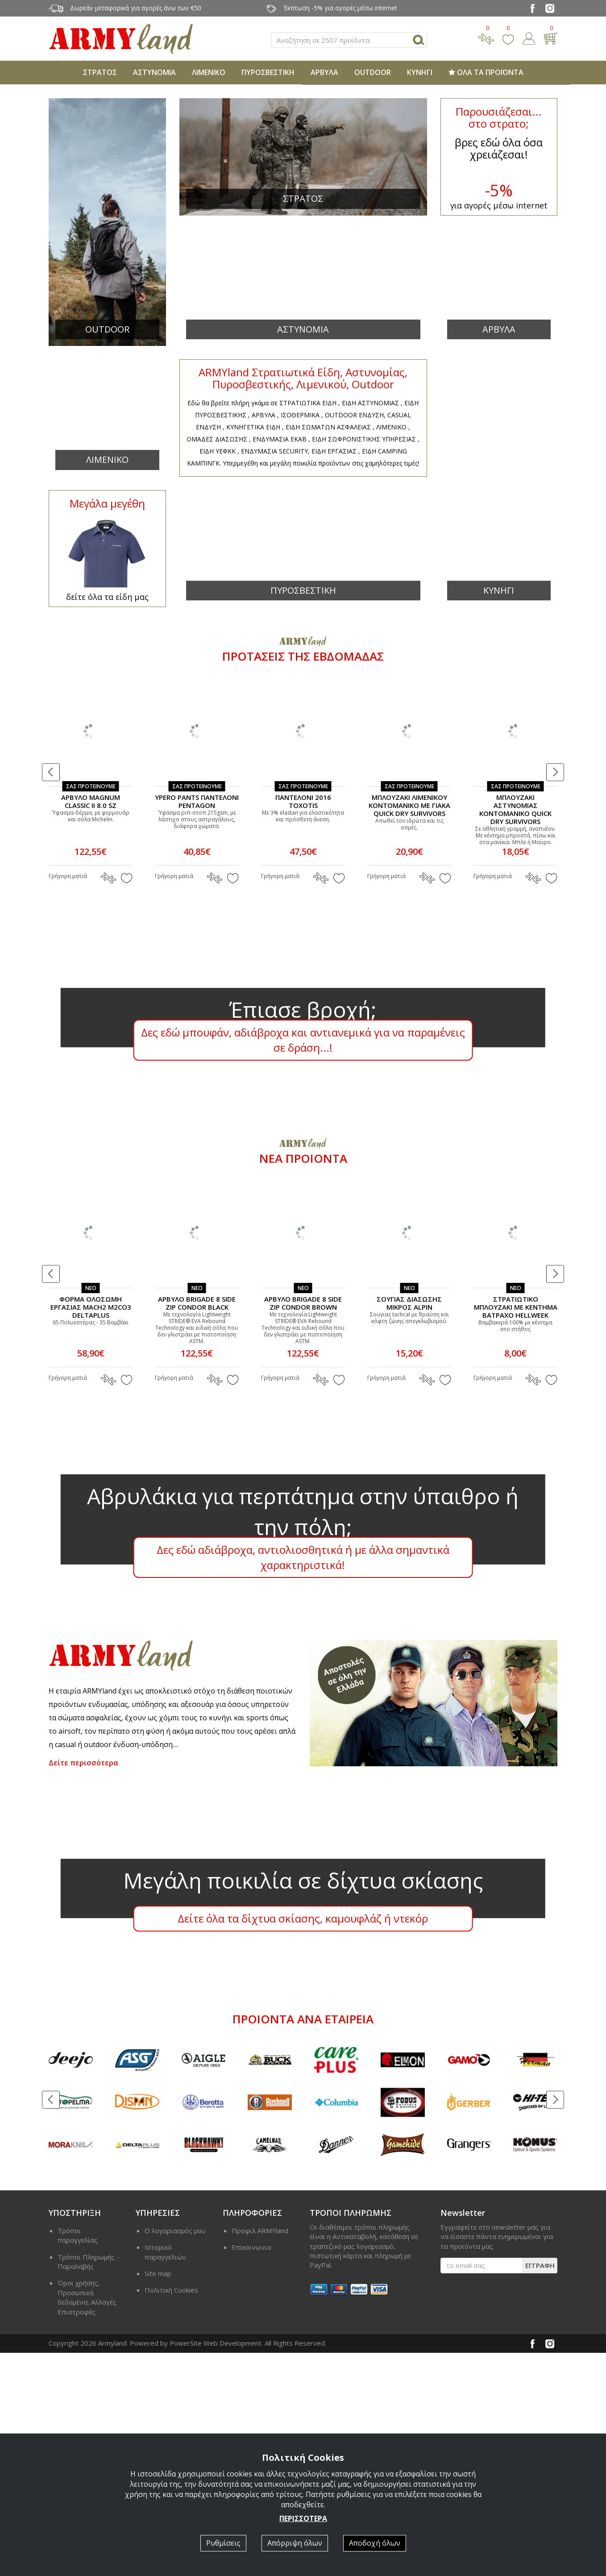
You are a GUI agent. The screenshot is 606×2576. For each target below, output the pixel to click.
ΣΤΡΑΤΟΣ (100, 72)
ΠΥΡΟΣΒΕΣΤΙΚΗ (268, 72)
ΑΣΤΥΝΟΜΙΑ (154, 72)
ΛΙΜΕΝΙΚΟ (208, 72)
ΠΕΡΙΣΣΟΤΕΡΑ (303, 2518)
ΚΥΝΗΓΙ (419, 72)
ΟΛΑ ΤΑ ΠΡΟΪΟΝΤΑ (485, 72)
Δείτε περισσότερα (83, 1986)
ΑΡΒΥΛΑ (324, 72)
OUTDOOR (372, 72)
